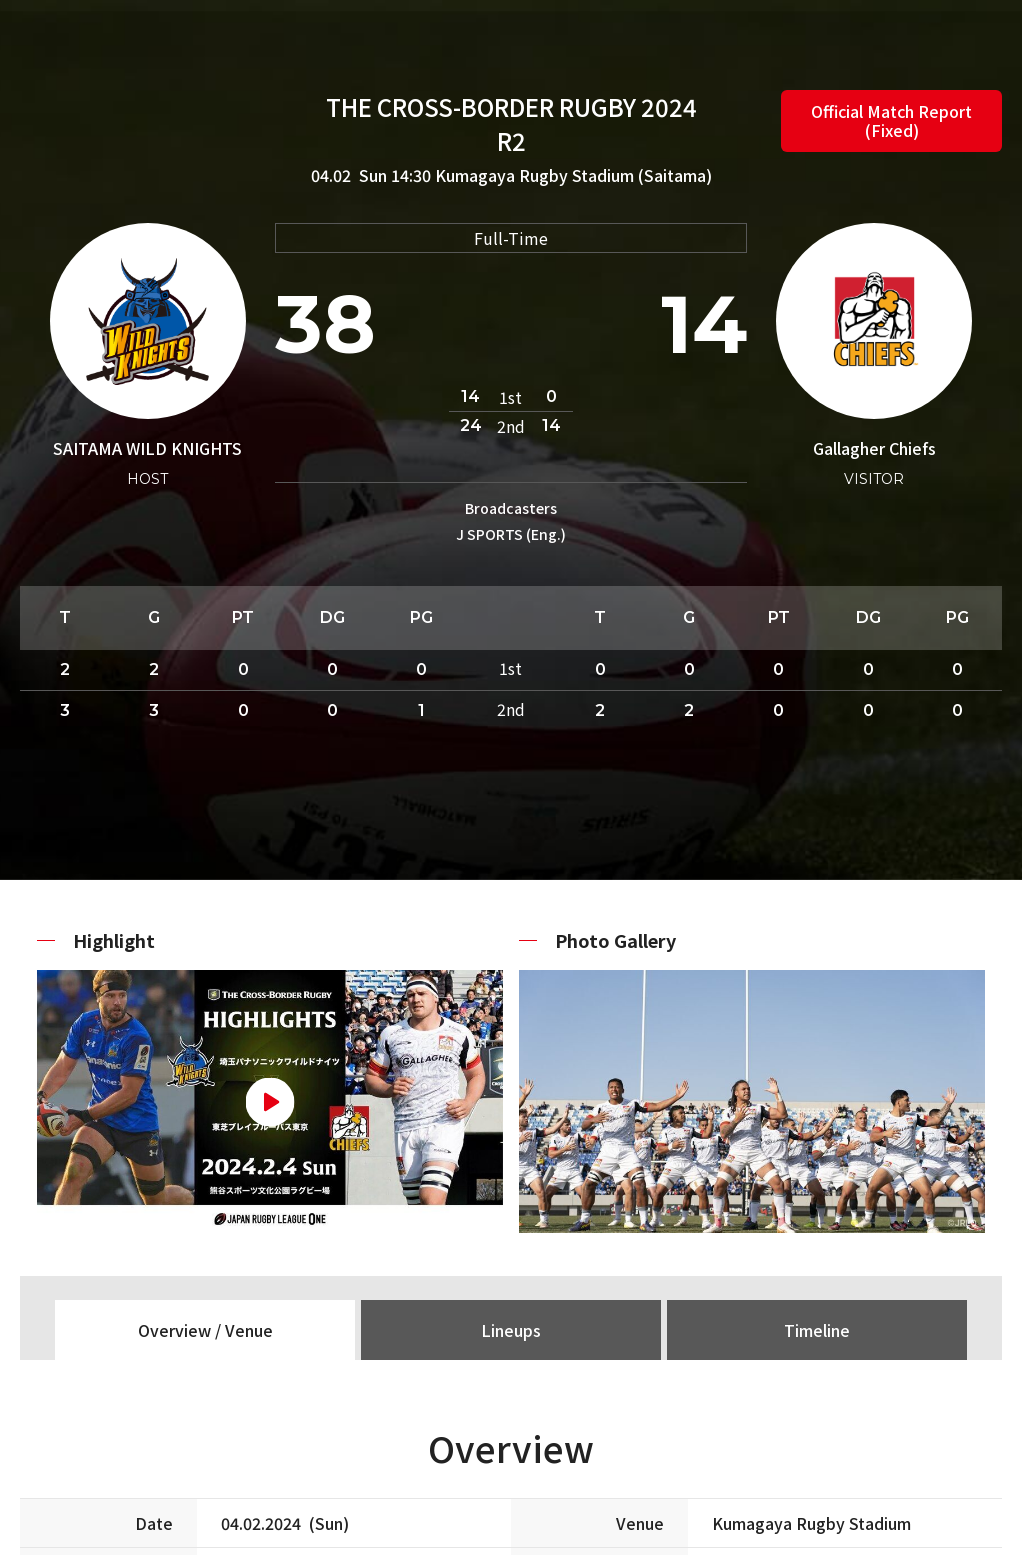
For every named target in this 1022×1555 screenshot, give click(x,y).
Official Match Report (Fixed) (891, 120)
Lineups (511, 1330)
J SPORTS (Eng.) (511, 534)
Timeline (817, 1330)
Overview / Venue (205, 1330)
